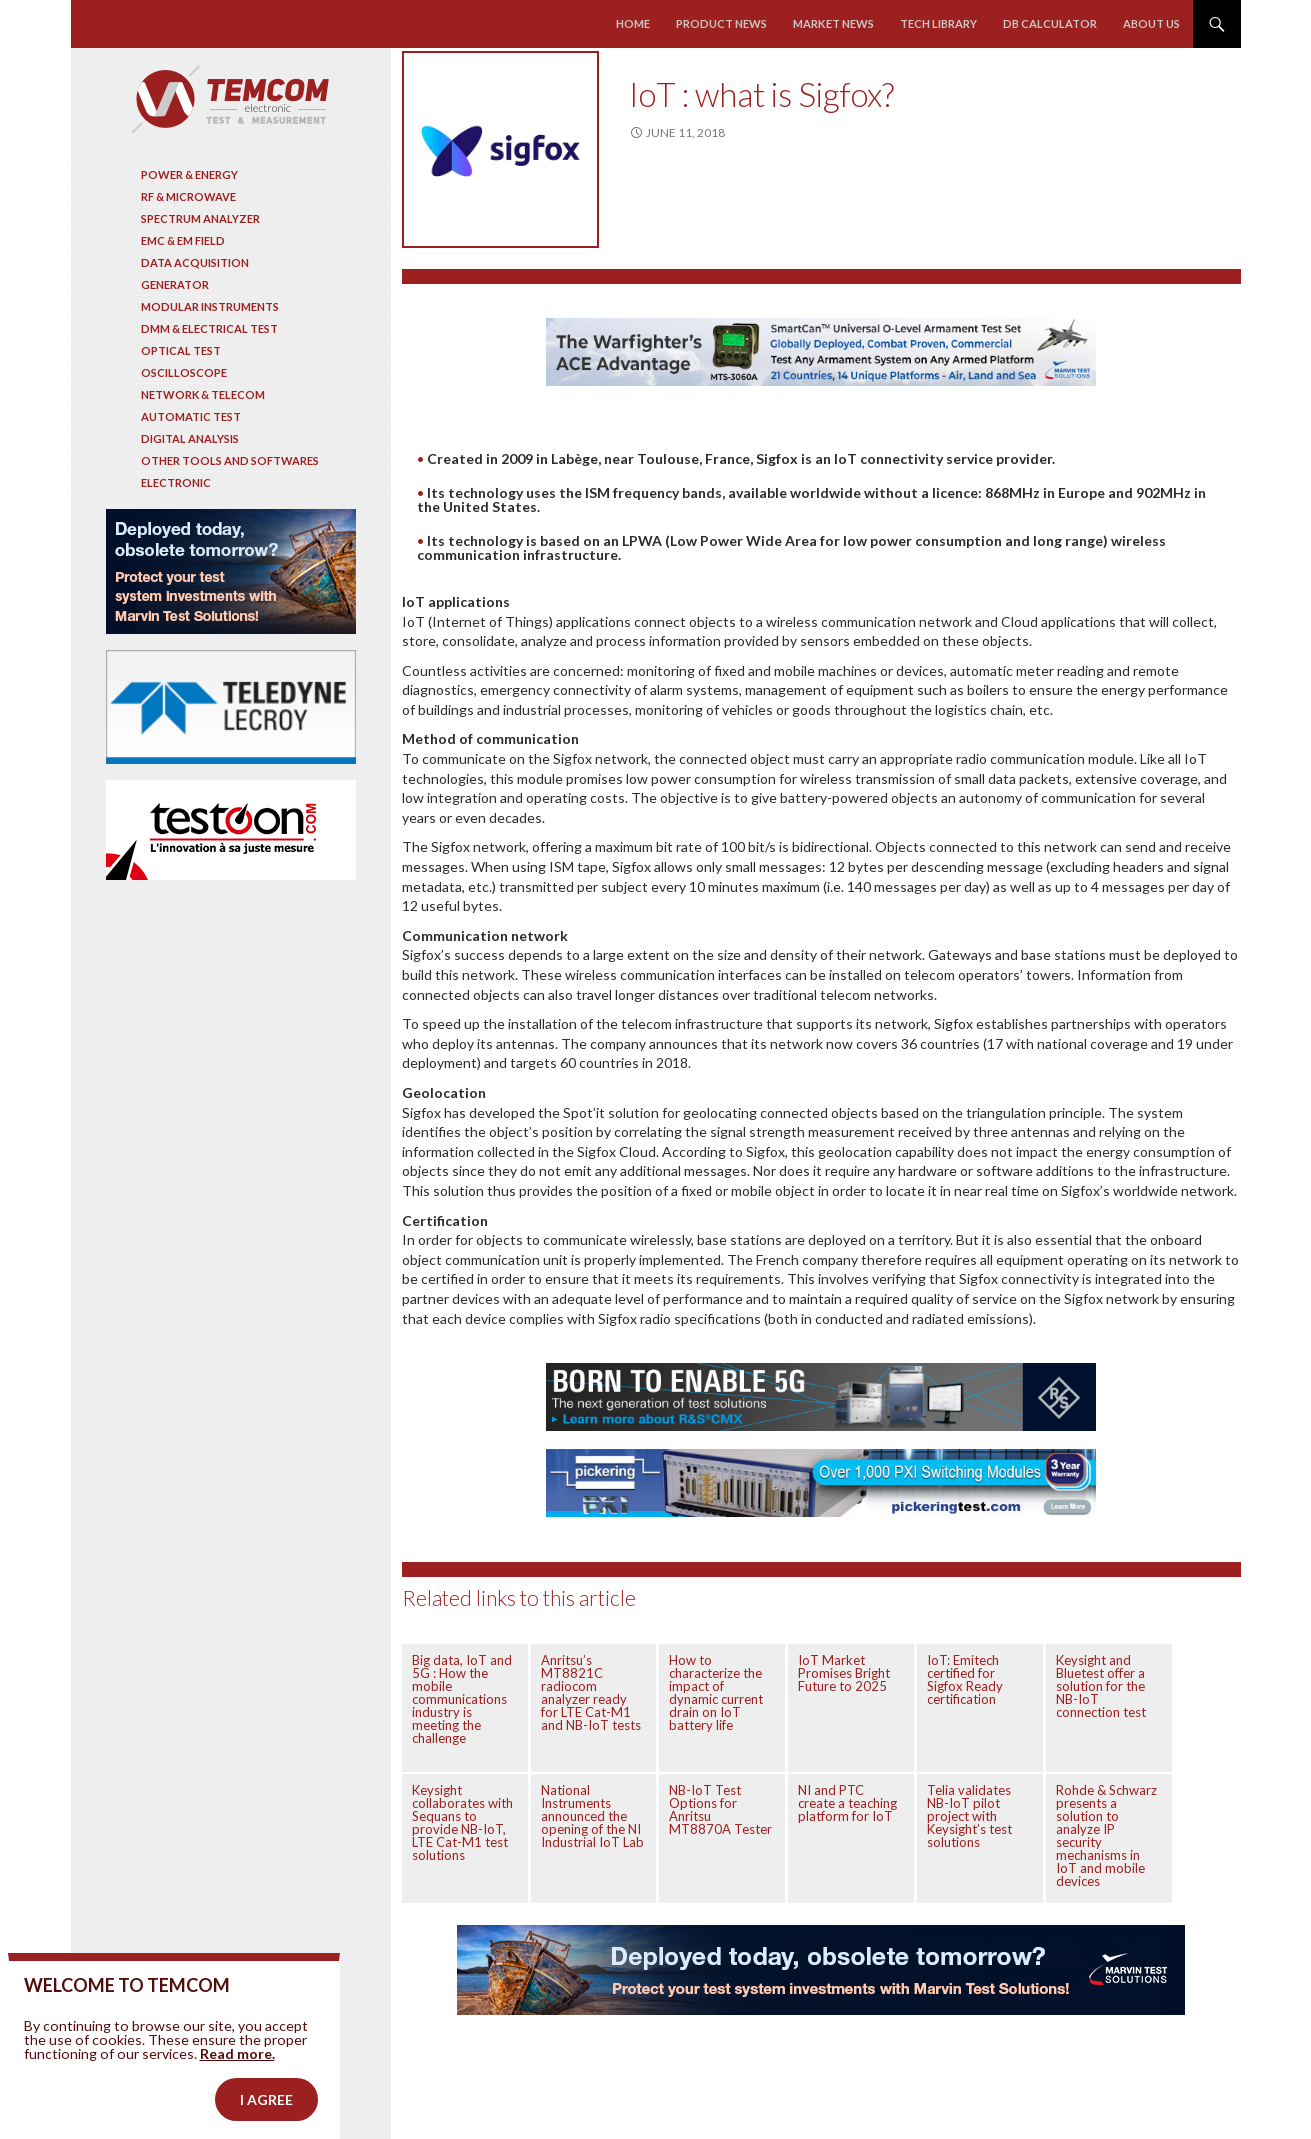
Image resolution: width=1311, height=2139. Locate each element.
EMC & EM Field (183, 240)
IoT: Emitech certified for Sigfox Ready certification (965, 1679)
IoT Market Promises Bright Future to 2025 (844, 1673)
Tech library (938, 23)
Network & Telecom (203, 394)
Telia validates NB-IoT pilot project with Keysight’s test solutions (969, 1816)
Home (634, 23)
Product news (722, 23)
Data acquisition (195, 262)
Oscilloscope (184, 372)
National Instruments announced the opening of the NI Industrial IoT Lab (592, 1816)
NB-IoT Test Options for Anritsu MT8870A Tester (720, 1809)
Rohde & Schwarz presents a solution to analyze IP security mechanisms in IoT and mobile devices (1106, 1835)
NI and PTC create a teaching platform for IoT (847, 1803)
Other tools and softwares (230, 460)
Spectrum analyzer (200, 218)
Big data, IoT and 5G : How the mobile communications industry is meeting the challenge (462, 1699)
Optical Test (181, 350)
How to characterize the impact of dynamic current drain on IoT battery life (716, 1692)
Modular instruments (210, 306)
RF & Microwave (188, 196)
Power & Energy (189, 174)
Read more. (237, 2096)
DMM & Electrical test (209, 328)
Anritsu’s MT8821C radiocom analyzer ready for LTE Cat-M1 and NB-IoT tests (591, 1692)
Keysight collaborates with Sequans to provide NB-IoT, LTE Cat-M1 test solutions (462, 1822)
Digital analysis (190, 438)
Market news (834, 23)
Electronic (176, 482)
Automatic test (191, 416)
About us (1151, 23)
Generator (175, 284)
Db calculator (1050, 23)
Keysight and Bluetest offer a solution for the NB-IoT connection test (1101, 1686)
